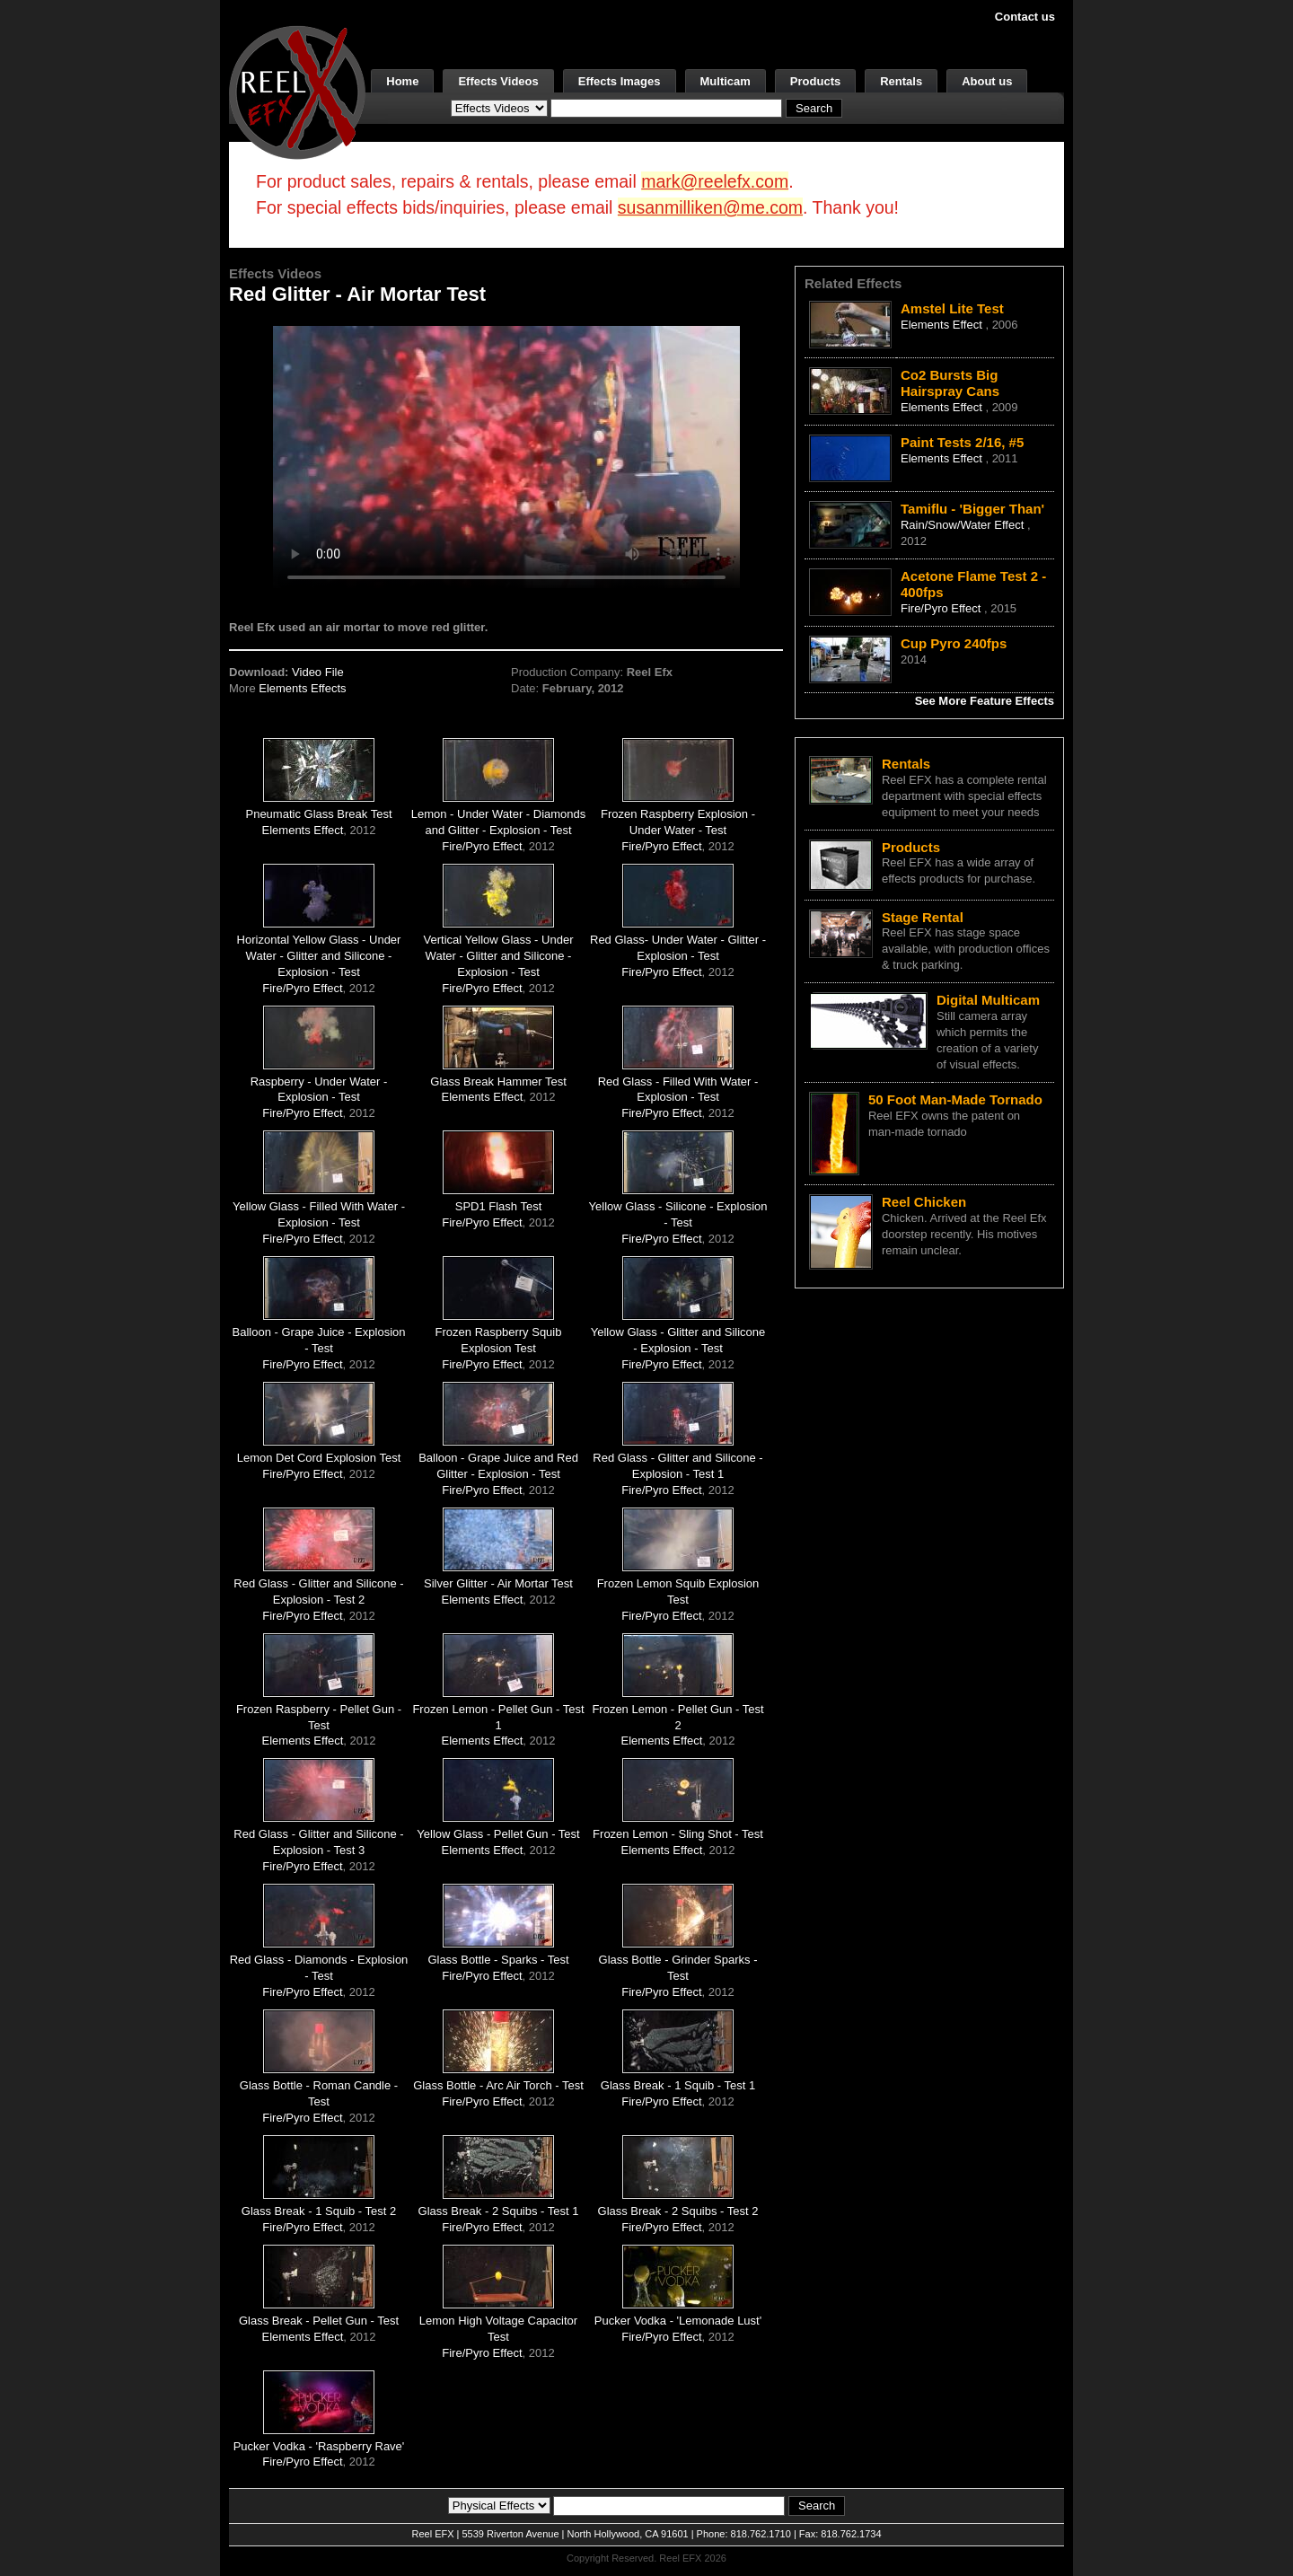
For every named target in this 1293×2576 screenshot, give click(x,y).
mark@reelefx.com (714, 181)
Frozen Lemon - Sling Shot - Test (678, 1834)
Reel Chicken (924, 1201)
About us (987, 81)
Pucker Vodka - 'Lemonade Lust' (677, 2320)
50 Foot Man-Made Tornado (955, 1099)
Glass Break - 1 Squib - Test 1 (678, 2085)
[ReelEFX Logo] (297, 91)
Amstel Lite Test (952, 308)
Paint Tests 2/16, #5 (962, 442)
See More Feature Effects (984, 701)
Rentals (901, 81)
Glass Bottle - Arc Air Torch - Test (498, 2085)
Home (402, 81)
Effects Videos (498, 81)
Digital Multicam (988, 999)
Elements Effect (303, 830)
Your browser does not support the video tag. (506, 456)
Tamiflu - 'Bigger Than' (972, 508)
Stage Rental (922, 917)
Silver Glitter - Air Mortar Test (498, 1583)
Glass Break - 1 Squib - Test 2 (319, 2211)
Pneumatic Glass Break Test (318, 814)
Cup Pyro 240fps (954, 643)
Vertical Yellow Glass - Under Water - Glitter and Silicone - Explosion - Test (499, 956)
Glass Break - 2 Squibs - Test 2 (678, 2211)
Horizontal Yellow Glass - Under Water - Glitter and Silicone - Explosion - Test (319, 956)
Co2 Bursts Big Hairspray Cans (950, 383)
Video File (318, 672)
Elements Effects (302, 688)
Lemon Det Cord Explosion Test (319, 1457)
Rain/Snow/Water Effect (964, 525)
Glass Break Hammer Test (498, 1081)
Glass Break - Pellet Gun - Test (319, 2320)
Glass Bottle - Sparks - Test (497, 1959)
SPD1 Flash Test (498, 1206)
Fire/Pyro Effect (482, 846)
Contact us (1025, 16)
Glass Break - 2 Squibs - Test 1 (498, 2211)
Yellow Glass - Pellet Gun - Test (498, 1834)
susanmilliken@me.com (710, 207)
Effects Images (619, 81)
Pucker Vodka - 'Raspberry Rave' (319, 2446)
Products (815, 81)
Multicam (725, 81)
